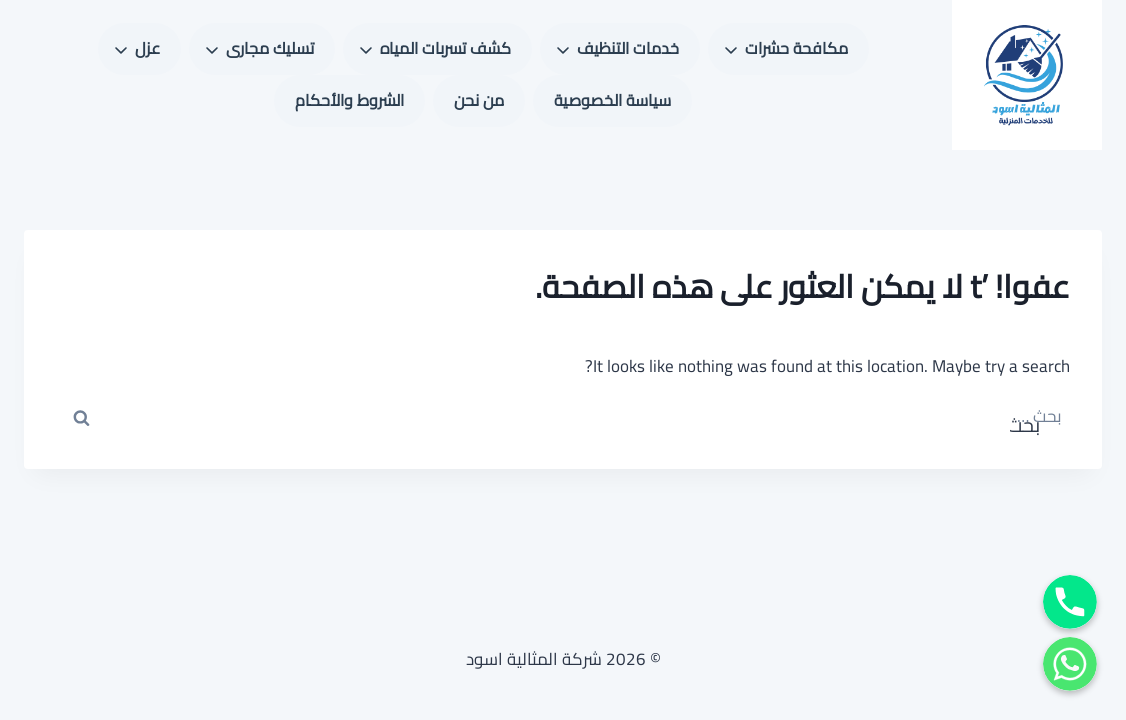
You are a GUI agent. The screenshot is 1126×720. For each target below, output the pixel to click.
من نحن (479, 100)
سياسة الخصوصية (612, 100)
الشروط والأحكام (349, 100)
